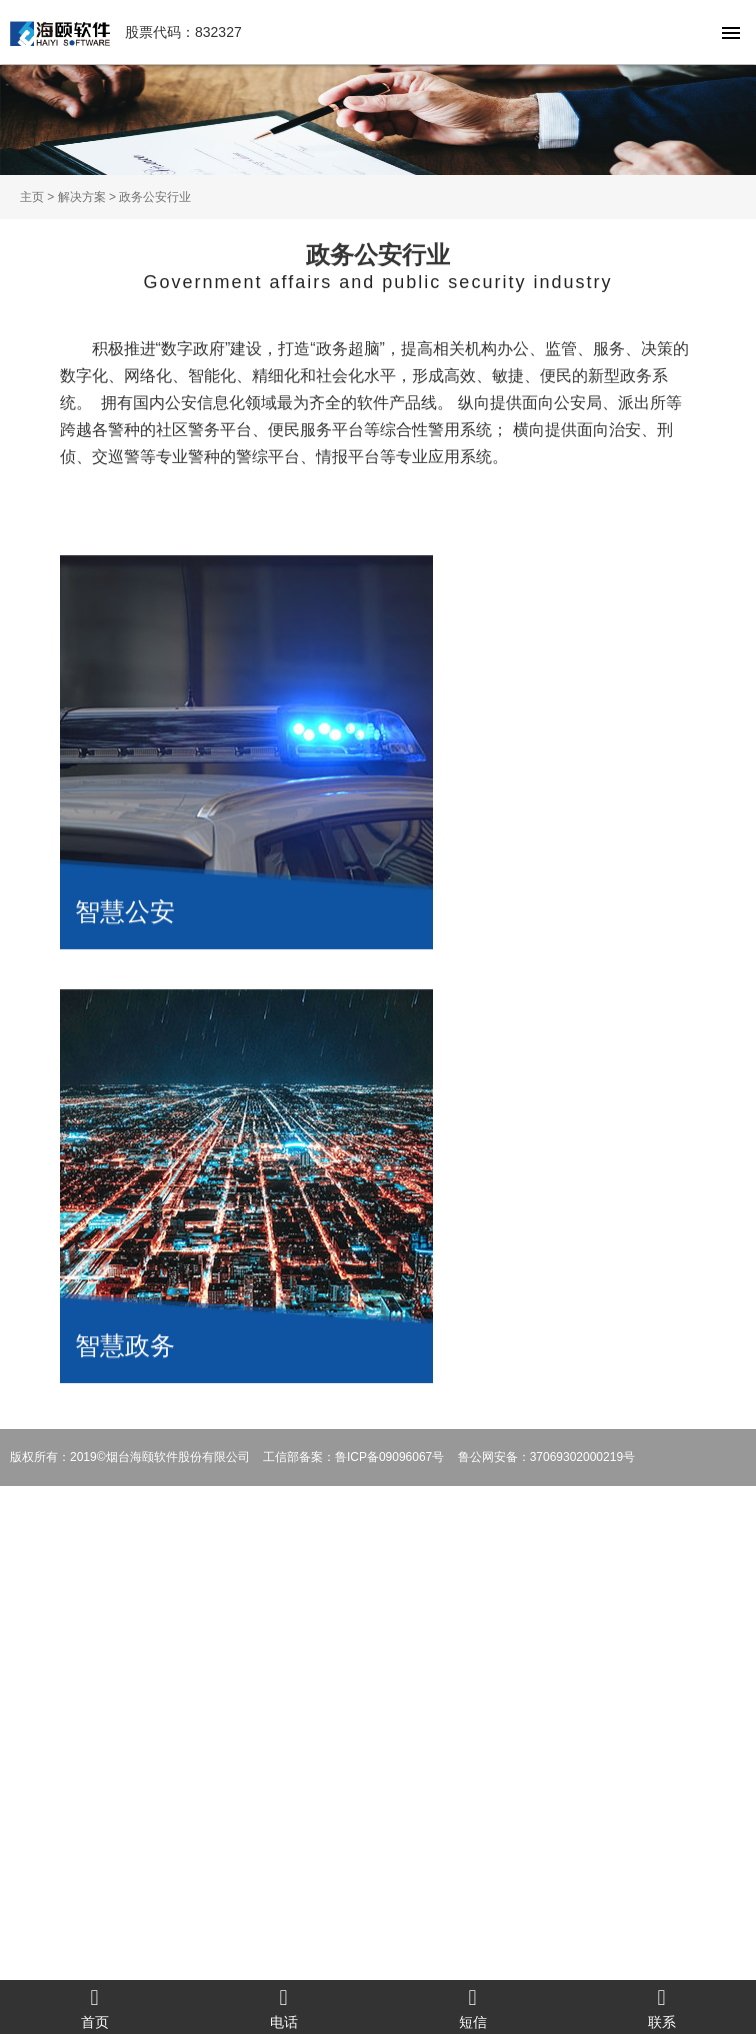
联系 (661, 2007)
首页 (94, 2007)
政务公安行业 (155, 197)
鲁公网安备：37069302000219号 (546, 1457)
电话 (283, 2007)
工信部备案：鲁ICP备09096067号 (353, 1457)
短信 (472, 2007)
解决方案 (82, 197)
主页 (32, 197)
